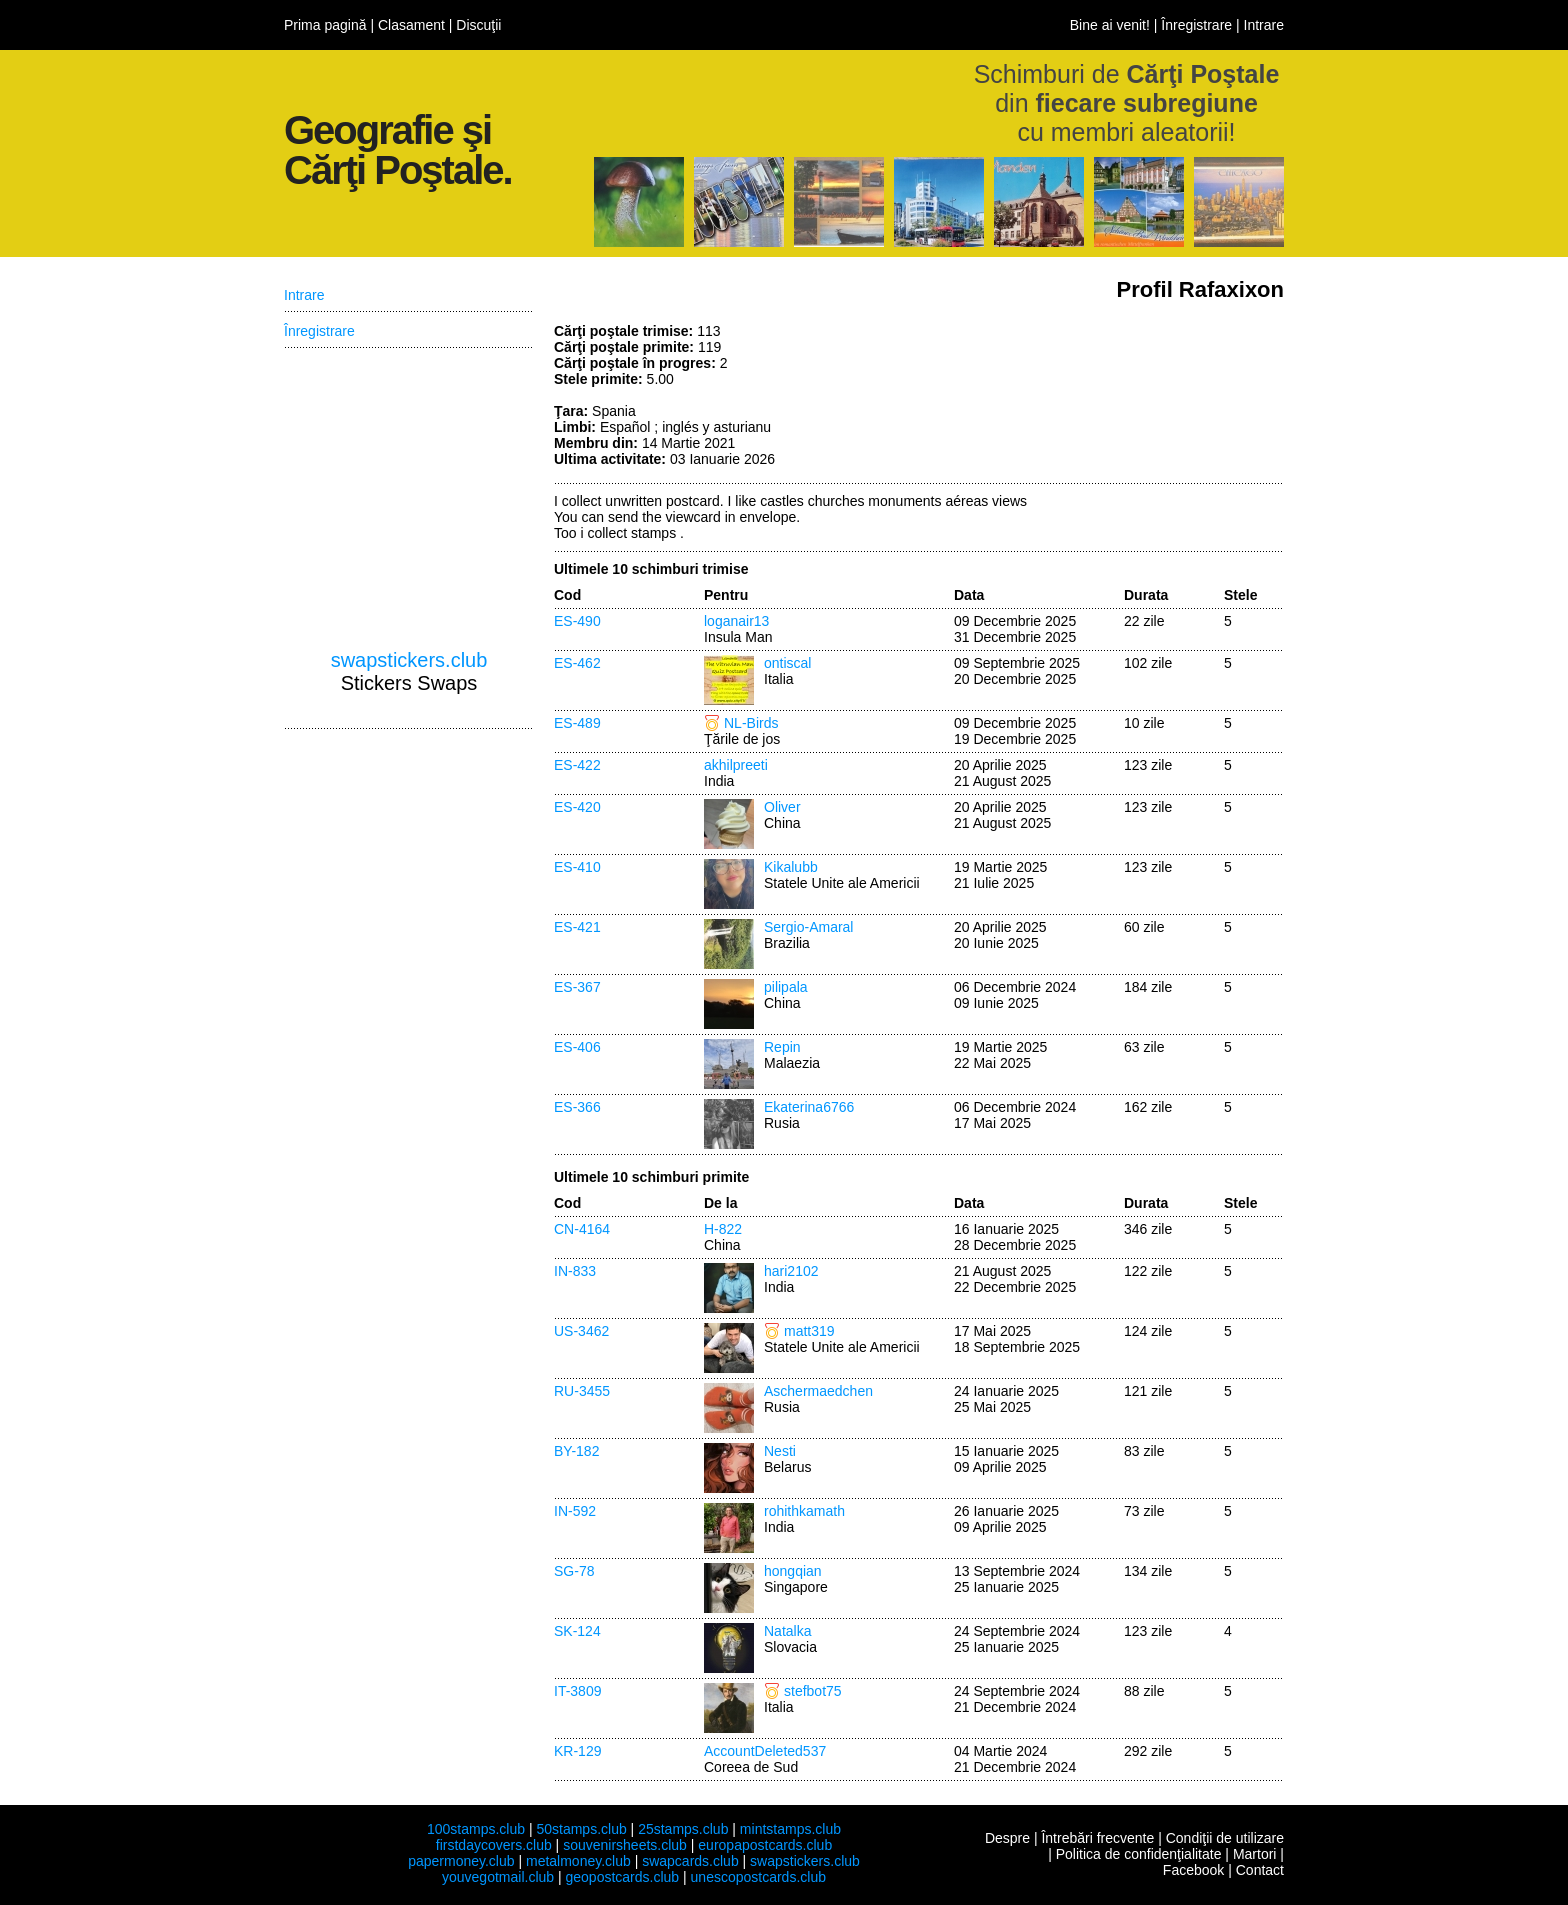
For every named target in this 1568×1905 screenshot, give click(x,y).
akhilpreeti (736, 765)
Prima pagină (325, 25)
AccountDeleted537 (765, 1751)
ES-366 (577, 1107)
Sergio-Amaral (808, 927)
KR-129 (577, 1751)
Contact (1260, 1870)
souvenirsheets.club (625, 1845)
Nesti (780, 1451)
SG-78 (574, 1571)
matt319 (809, 1331)
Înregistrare (1196, 25)
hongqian (793, 1571)
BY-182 (576, 1451)
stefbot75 (813, 1691)
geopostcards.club (623, 1877)
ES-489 (577, 723)
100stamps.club (476, 1829)
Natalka (787, 1631)
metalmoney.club (578, 1861)
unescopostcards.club (758, 1877)
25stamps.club (683, 1829)
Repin (782, 1047)
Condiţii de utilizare (1225, 1838)
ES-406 (577, 1047)
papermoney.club (461, 1861)
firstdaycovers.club (494, 1845)
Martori (1255, 1854)
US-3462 (581, 1331)
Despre (1007, 1838)
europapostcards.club (765, 1845)
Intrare (1264, 25)
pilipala (786, 987)
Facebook (1193, 1870)
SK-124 (577, 1631)
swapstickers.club (409, 660)
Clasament (411, 25)
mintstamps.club (790, 1829)
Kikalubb (791, 867)
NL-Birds (751, 723)
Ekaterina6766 (809, 1107)
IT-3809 (577, 1691)
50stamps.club (581, 1829)
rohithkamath (804, 1511)
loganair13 (736, 621)
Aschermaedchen (818, 1391)
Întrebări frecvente (1097, 1838)
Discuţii (478, 25)
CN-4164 (582, 1229)
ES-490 (577, 621)
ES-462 (577, 663)
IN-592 (575, 1511)
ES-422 (577, 765)
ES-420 (577, 807)
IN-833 (575, 1271)
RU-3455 (582, 1391)
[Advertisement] (1134, 398)
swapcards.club (690, 1861)
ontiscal (787, 663)
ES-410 (577, 867)
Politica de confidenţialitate (1139, 1854)
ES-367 (577, 987)
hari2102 (791, 1271)
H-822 (723, 1229)
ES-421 (577, 927)
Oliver (782, 807)
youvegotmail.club (498, 1877)
